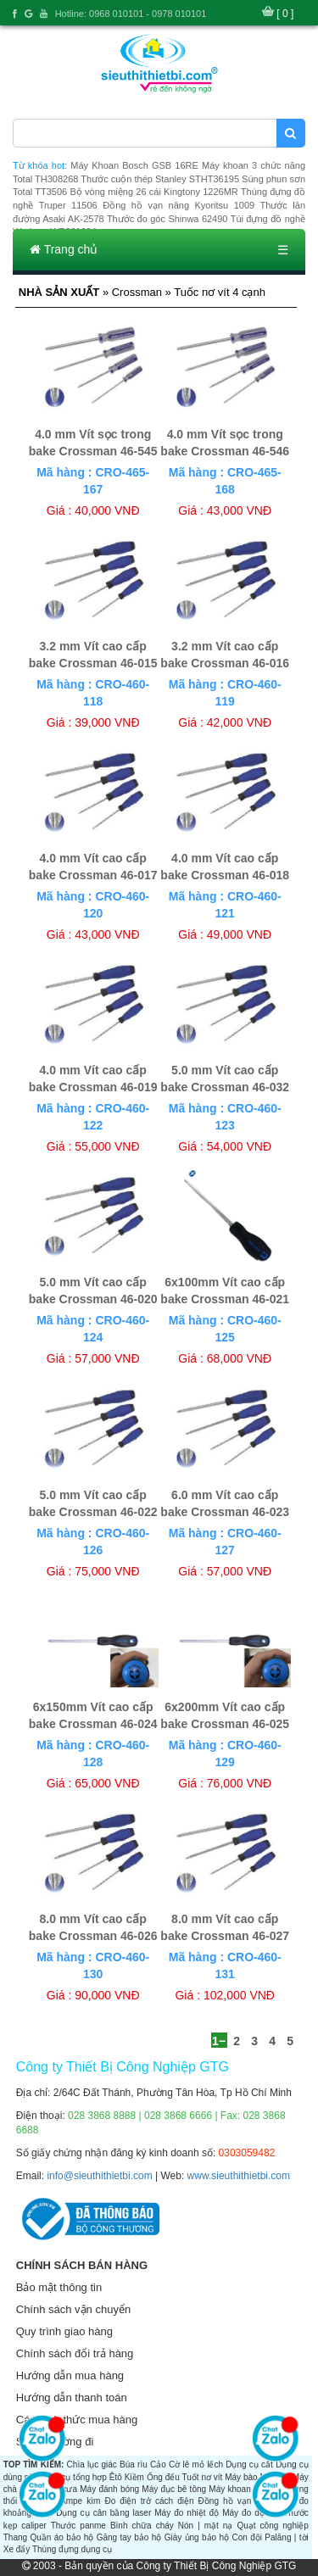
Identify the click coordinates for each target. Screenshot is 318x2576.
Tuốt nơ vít (201, 2477)
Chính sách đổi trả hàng (75, 2353)
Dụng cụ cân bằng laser (103, 2512)
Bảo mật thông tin (59, 2287)
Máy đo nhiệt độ (186, 2512)
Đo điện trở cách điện (148, 2501)
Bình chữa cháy (142, 2525)
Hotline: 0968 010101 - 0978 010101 (131, 13)
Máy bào (241, 2477)
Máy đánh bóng (109, 2489)
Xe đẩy (17, 2549)
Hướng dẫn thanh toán (71, 2397)
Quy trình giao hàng (64, 2331)
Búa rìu (134, 2464)
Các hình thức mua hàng (76, 2419)
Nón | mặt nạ (205, 2525)
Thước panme (78, 2525)
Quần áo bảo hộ (61, 2537)
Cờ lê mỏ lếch (196, 2464)
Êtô (115, 2477)
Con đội (247, 2537)
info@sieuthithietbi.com (99, 2176)
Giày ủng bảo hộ (197, 2537)
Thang (15, 2537)
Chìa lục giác (92, 2464)
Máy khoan (229, 2489)
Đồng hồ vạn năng (236, 2501)
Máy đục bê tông (174, 2489)
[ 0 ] (284, 14)
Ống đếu (163, 2477)
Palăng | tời (286, 2537)
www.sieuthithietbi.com (238, 2176)
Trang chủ (64, 249)
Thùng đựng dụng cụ (72, 2549)
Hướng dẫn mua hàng (70, 2375)
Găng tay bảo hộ (129, 2537)
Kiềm (134, 2477)
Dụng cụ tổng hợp (72, 2477)
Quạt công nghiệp (272, 2525)
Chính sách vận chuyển (73, 2309)
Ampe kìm (80, 2501)
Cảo (158, 2464)
